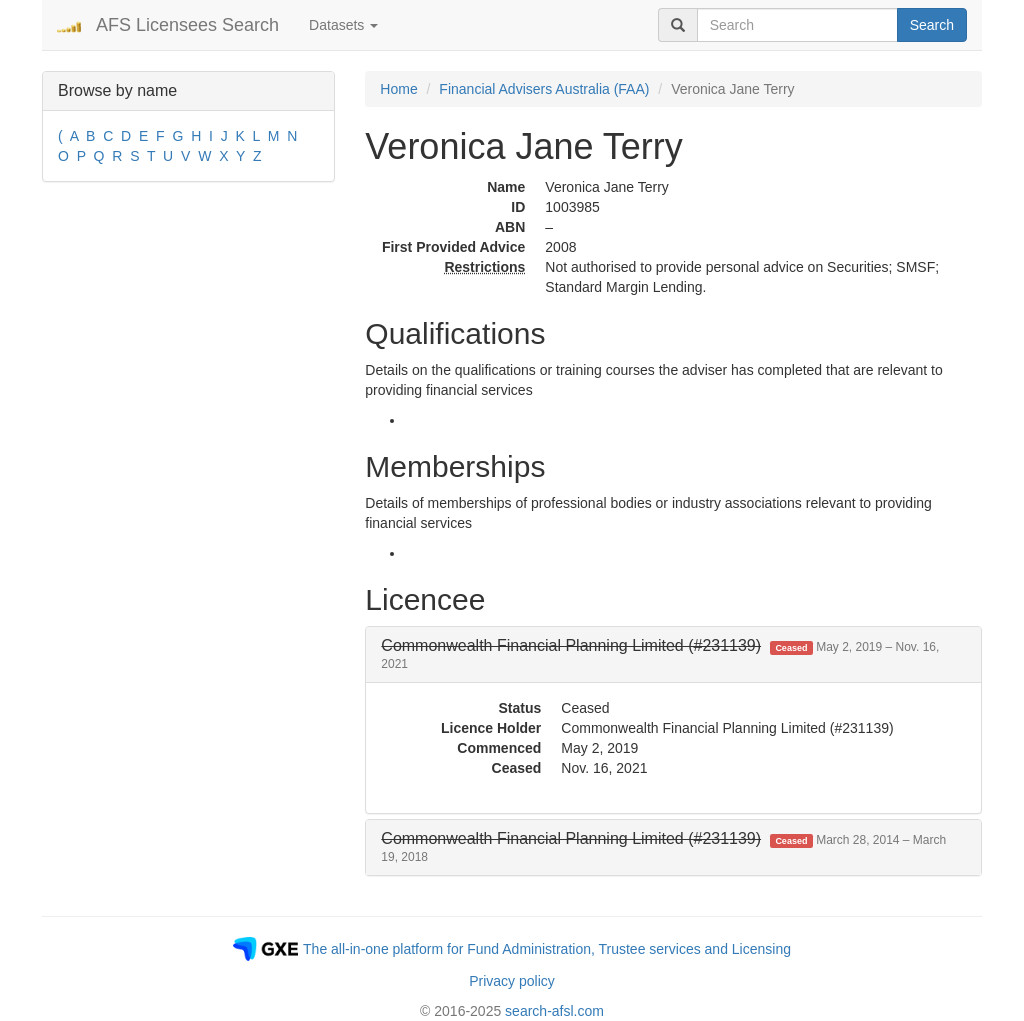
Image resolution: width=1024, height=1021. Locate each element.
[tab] (673, 654)
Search (932, 25)
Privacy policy (512, 981)
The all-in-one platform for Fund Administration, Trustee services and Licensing (547, 949)
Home (398, 89)
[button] (660, 654)
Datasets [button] (343, 25)
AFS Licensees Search (187, 25)
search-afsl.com (554, 1011)
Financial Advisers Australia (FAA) (544, 89)
